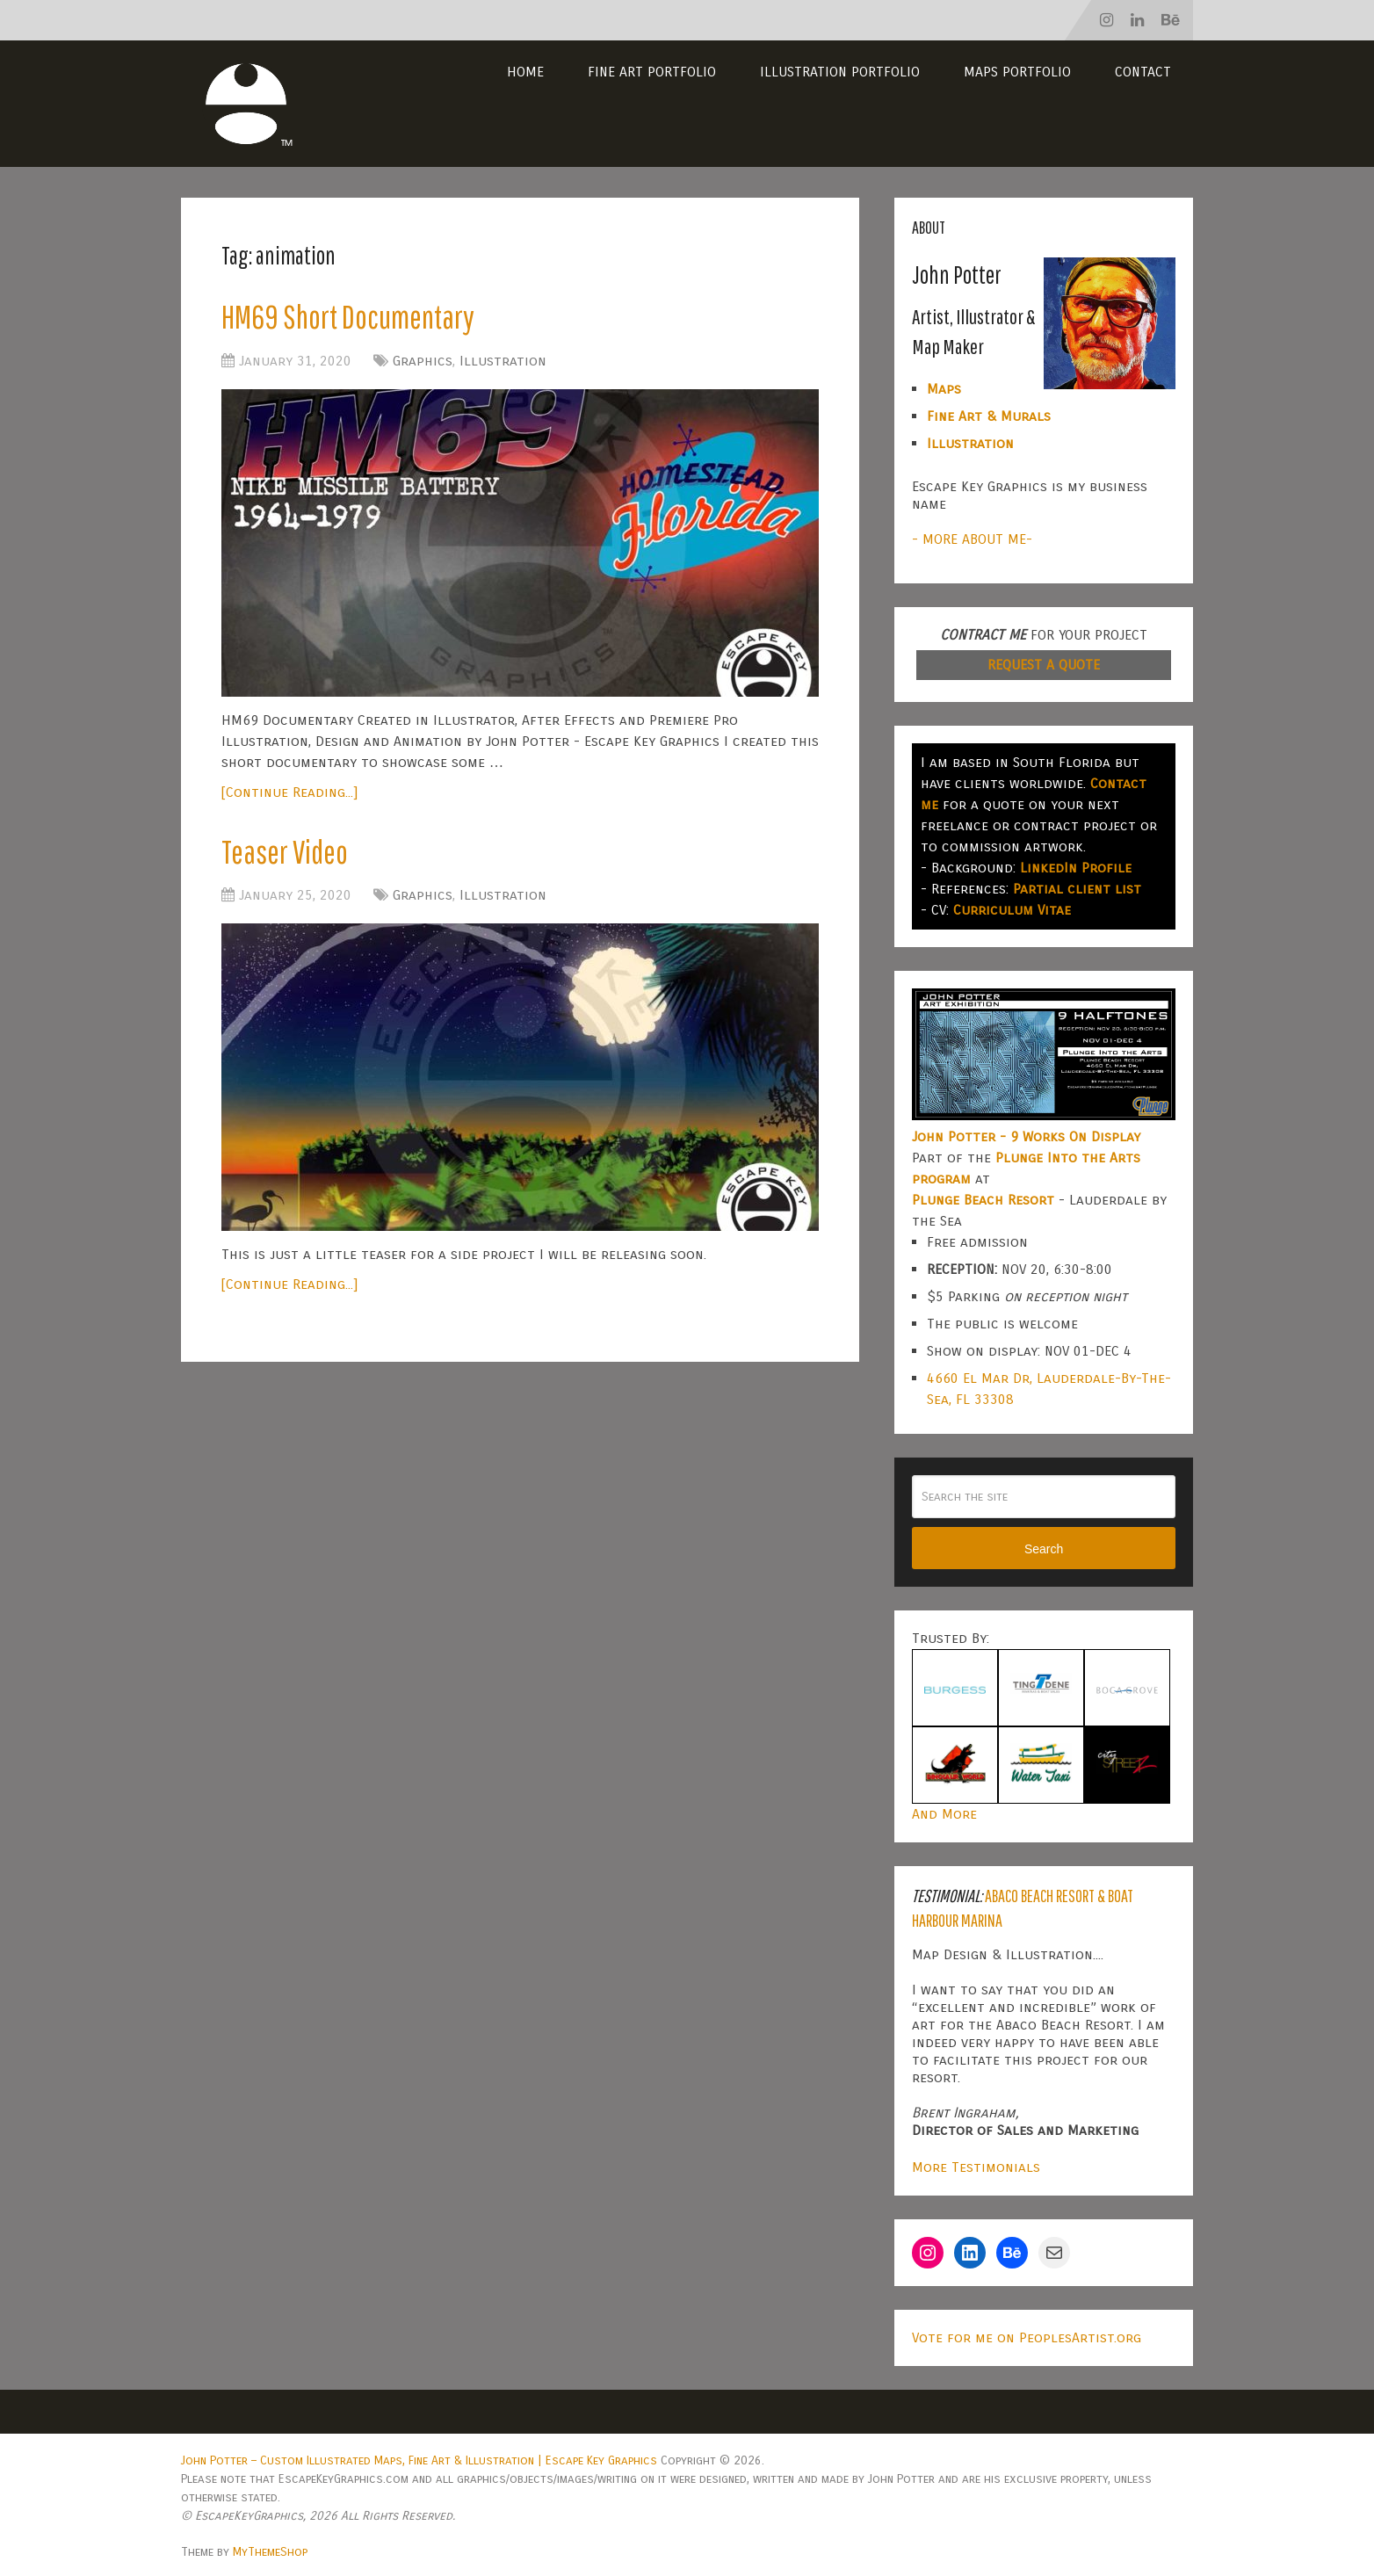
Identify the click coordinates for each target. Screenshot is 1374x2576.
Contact (1143, 71)
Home (525, 71)
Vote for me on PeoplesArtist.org (1026, 2337)
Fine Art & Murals (989, 416)
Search (1043, 1549)
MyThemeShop (270, 2551)
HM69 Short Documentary (351, 317)
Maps (944, 388)
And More (944, 1813)
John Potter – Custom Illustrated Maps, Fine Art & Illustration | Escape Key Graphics (419, 2460)
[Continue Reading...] (289, 793)
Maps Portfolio (1017, 71)
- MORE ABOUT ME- (972, 539)
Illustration (502, 361)
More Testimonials (976, 2167)
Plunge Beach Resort (983, 1199)
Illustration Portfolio (840, 71)
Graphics (422, 361)
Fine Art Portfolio (652, 71)
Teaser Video (287, 853)
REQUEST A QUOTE (1043, 664)
